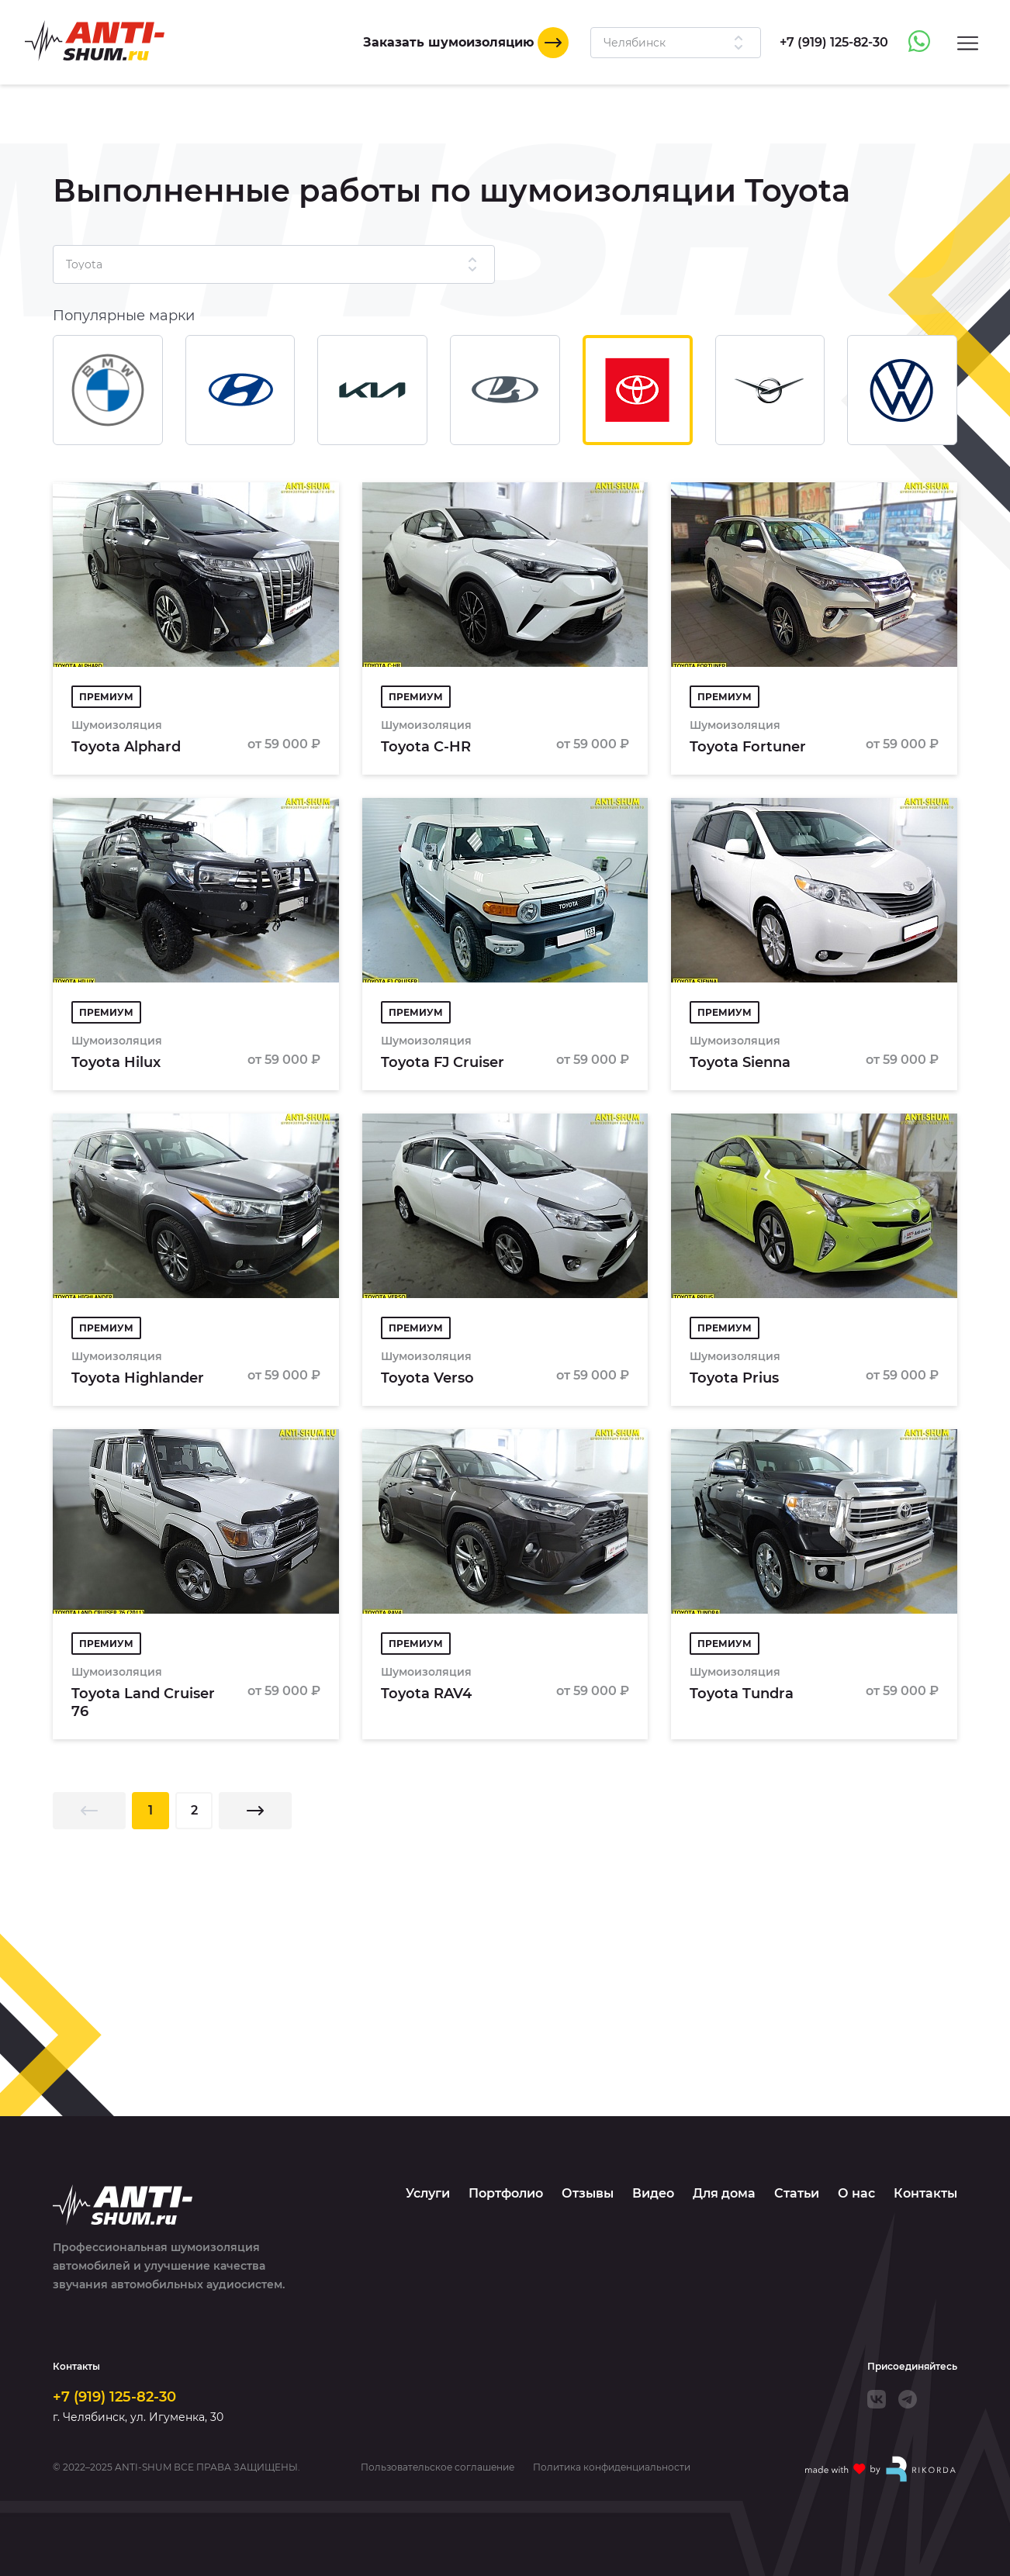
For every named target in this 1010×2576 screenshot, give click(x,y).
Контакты (925, 2193)
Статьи (796, 2193)
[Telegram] (907, 2399)
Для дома (724, 2193)
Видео (653, 2193)
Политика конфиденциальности (611, 2467)
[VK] (876, 2399)
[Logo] (94, 40)
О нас (856, 2193)
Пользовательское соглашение (437, 2467)
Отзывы (588, 2193)
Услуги (428, 2193)
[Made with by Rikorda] (881, 2469)
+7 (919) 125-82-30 (114, 2397)
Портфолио (506, 2193)
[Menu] (967, 42)
